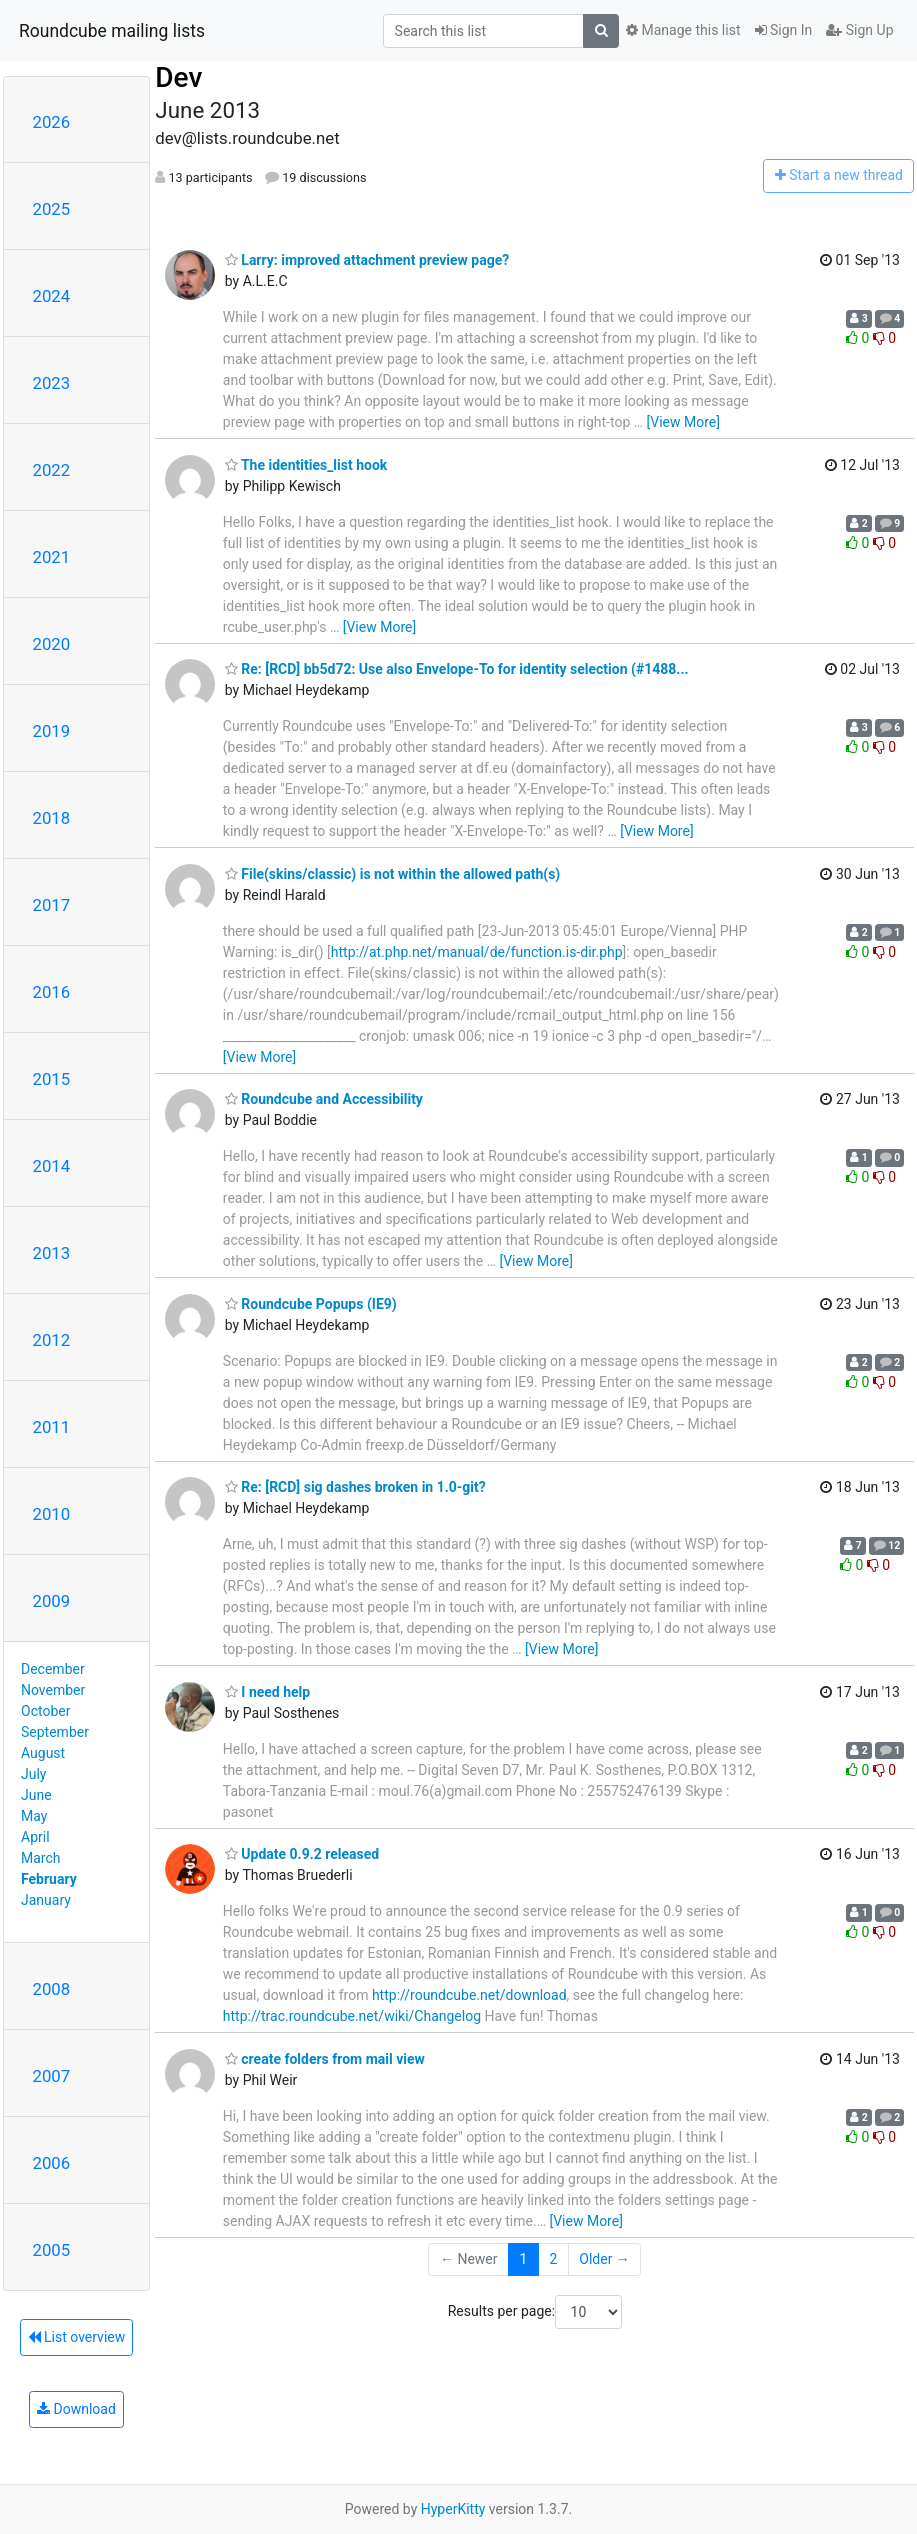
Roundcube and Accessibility (324, 1099)
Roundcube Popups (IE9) (311, 1304)
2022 (52, 470)
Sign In (784, 30)
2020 (52, 644)
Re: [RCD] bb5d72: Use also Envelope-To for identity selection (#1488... (457, 669)
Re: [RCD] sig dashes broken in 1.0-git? (355, 1487)
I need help (267, 1692)
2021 (52, 557)
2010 (52, 1514)
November (53, 1690)
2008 (52, 1989)
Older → (604, 2259)
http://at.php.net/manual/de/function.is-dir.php (477, 952)
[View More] (683, 422)
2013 (52, 1253)
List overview (77, 2337)
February (49, 1879)
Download (76, 2409)
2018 (52, 818)
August (43, 1753)
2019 (52, 731)
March (41, 1858)
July (33, 1774)
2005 (52, 2250)
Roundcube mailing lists (112, 31)
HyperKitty (453, 2509)
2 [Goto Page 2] (553, 2259)
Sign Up (859, 30)
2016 (52, 992)
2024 (52, 296)
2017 (52, 905)
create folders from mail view (325, 2059)
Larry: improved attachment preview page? (367, 260)
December (53, 1669)
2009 (52, 1601)
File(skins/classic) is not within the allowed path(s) (392, 874)
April (35, 1837)
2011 (52, 1427)
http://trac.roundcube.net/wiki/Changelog (352, 2016)
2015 (52, 1079)
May (34, 1816)
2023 (52, 383)
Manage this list (683, 30)
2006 (52, 2163)
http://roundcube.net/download (469, 1995)
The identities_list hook (306, 465)
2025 (52, 209)
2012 (52, 1340)
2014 (52, 1166)
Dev (178, 77)
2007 (52, 2076)
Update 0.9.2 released (302, 1854)
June (36, 1795)
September (55, 1732)
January (46, 1900)
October (45, 1711)
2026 (52, 122)
